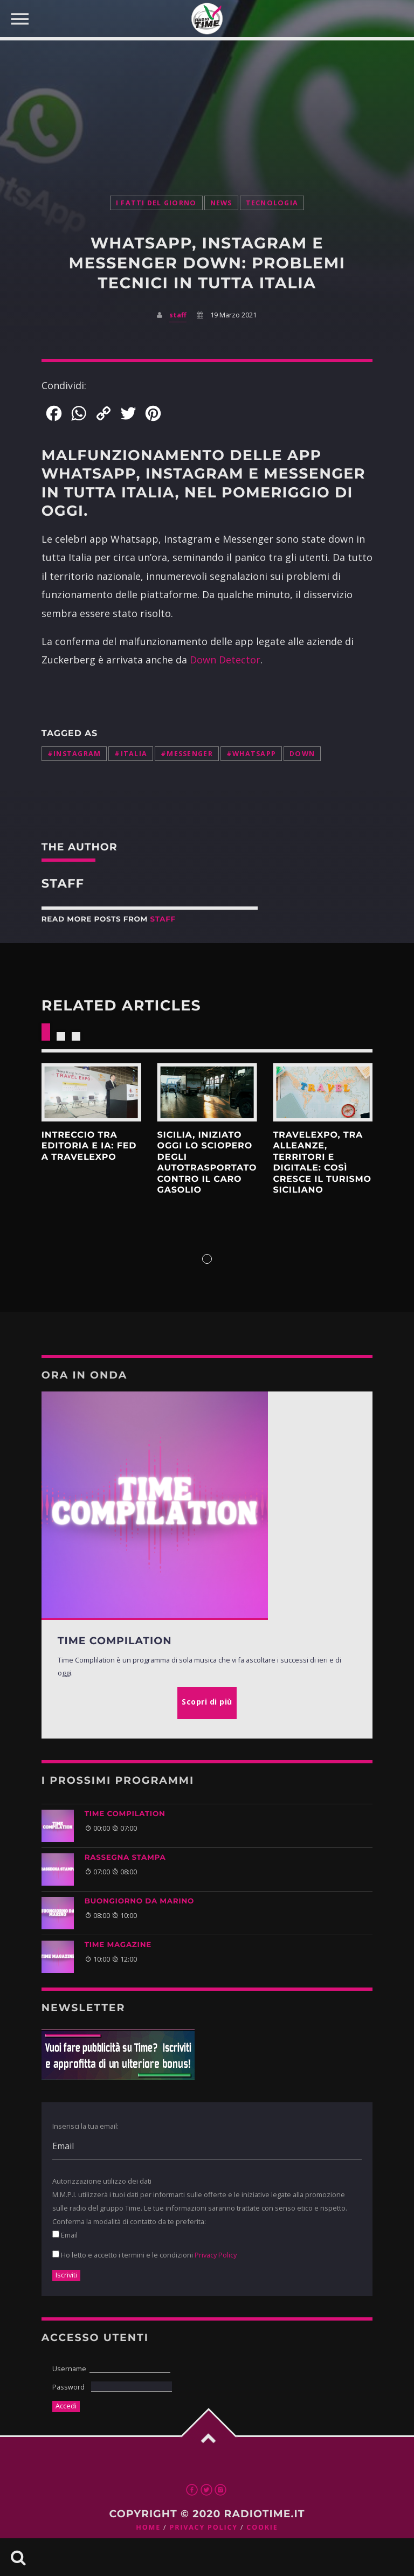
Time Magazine (118, 1945)
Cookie (262, 2527)
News (221, 202)
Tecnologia (272, 202)
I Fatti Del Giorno (156, 202)
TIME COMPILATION (125, 1814)
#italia (130, 753)
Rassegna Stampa (125, 1857)
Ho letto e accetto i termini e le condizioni (144, 2255)
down (302, 753)
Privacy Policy (216, 2255)
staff (178, 315)
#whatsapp (251, 753)
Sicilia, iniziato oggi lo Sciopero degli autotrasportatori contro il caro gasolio (212, 1162)
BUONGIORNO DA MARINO (139, 1901)
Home (148, 2527)
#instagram (74, 753)
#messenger (187, 753)
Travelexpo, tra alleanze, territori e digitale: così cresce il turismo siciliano (322, 1162)
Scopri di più (91, 1092)
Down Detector (225, 659)
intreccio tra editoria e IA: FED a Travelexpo (89, 1146)
